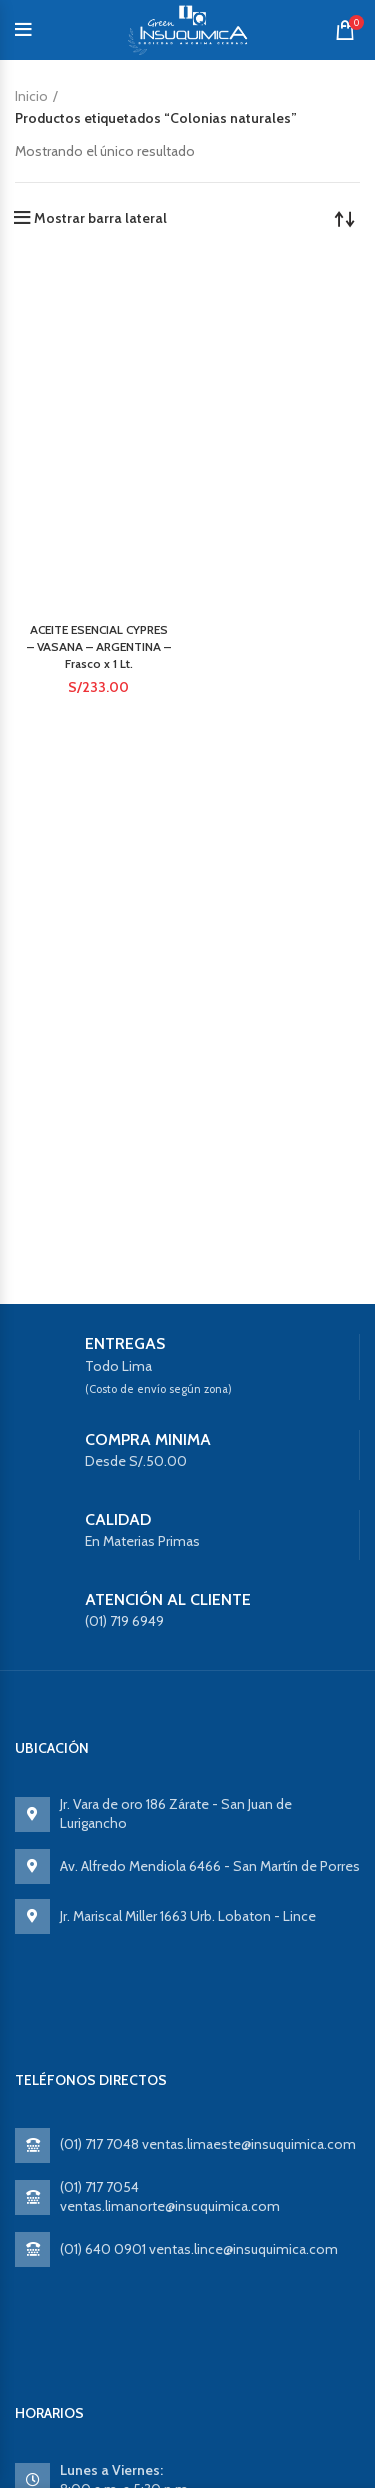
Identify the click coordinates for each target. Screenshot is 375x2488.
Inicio (31, 96)
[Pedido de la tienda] (345, 218)
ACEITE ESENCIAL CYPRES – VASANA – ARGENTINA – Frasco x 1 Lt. (99, 646)
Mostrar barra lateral (100, 218)
